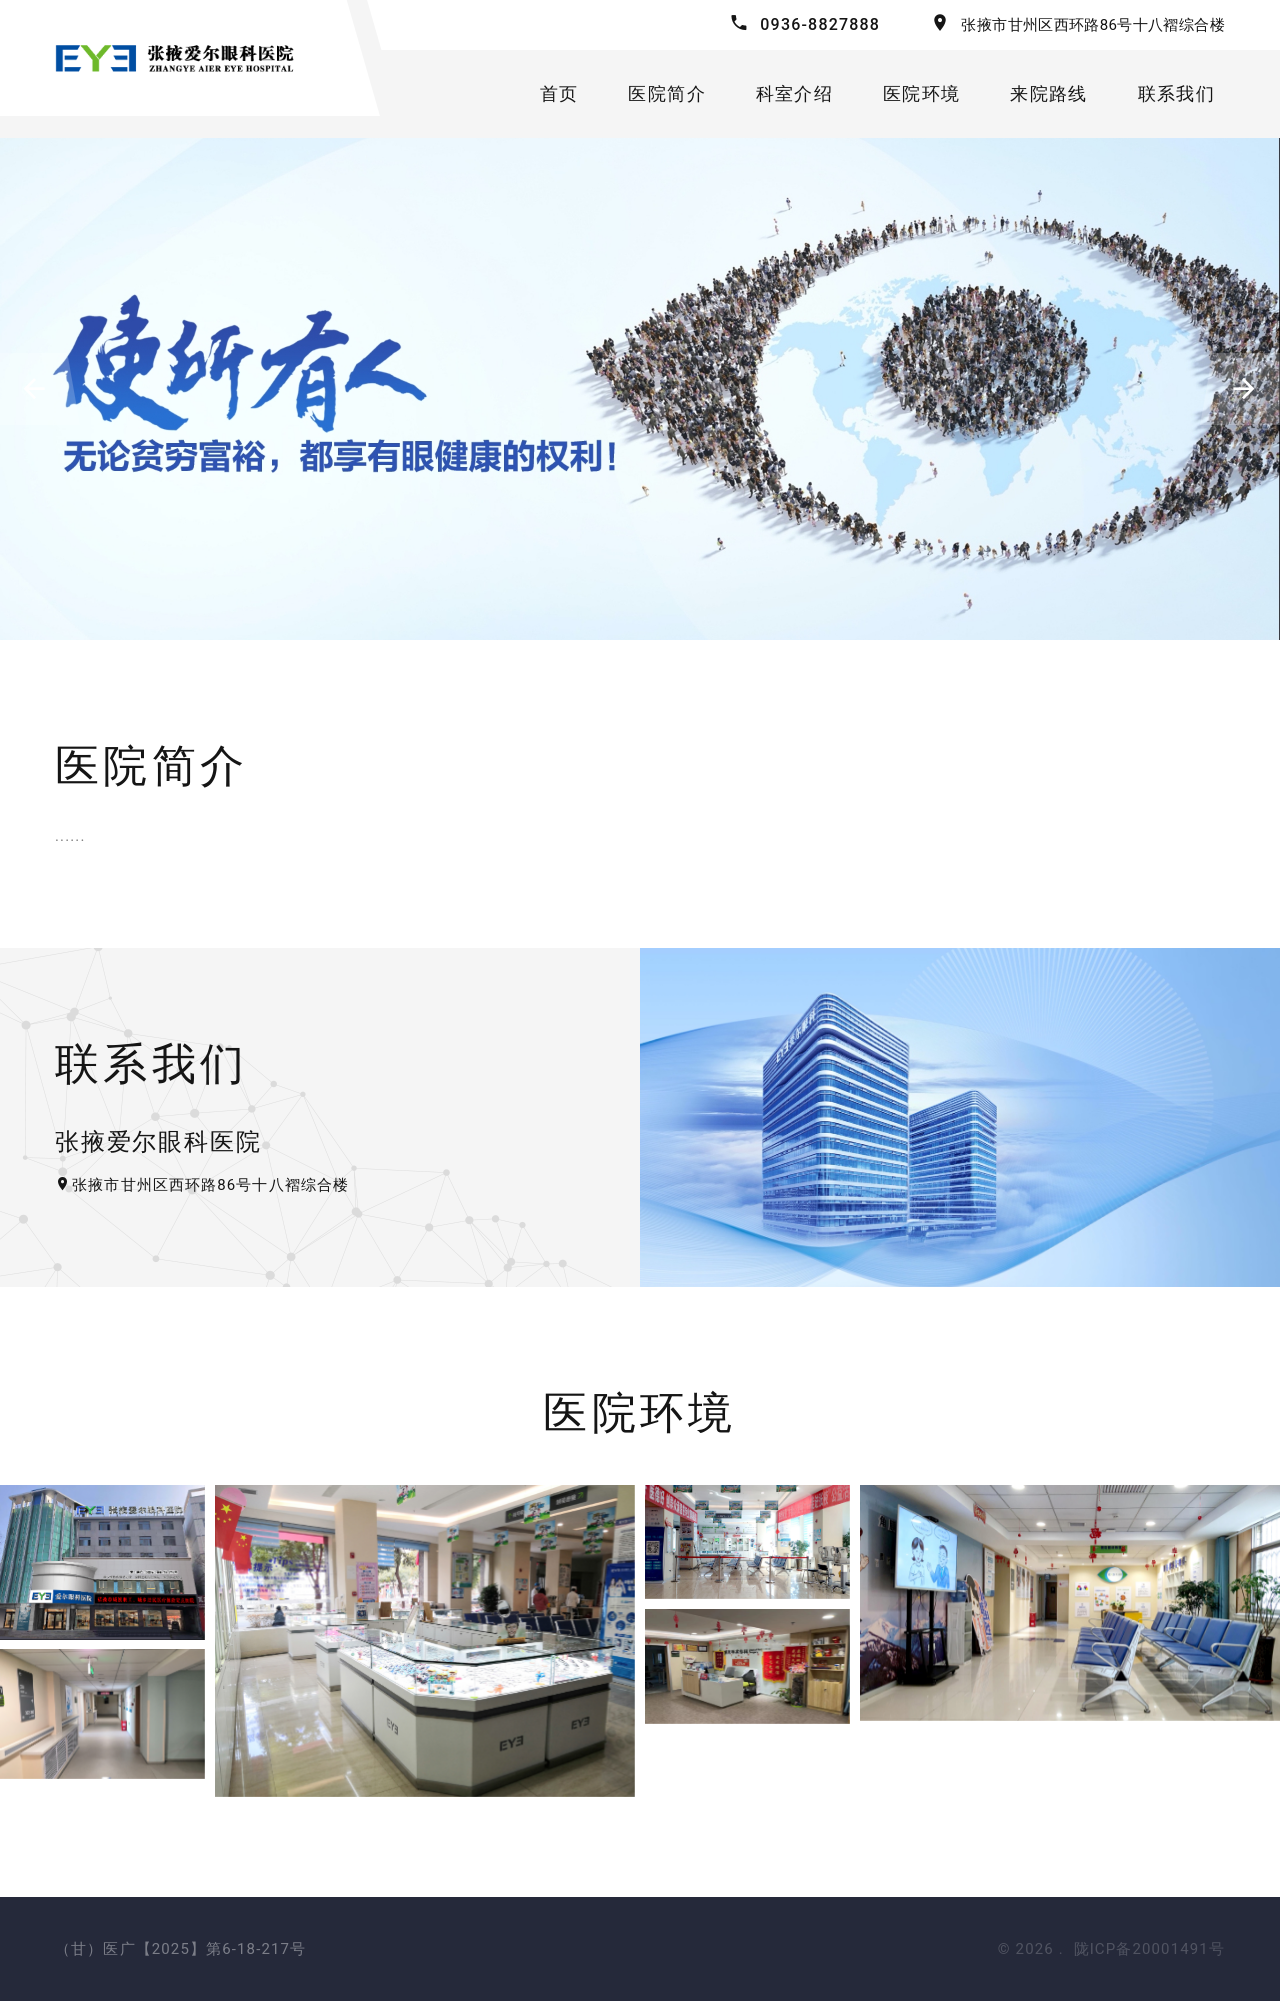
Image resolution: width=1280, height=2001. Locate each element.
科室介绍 (794, 93)
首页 (559, 93)
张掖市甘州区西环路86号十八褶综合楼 (1093, 25)
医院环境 (921, 93)
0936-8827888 (820, 24)
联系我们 (1176, 93)
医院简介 (667, 93)
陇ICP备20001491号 (1150, 1949)
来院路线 (1048, 93)
